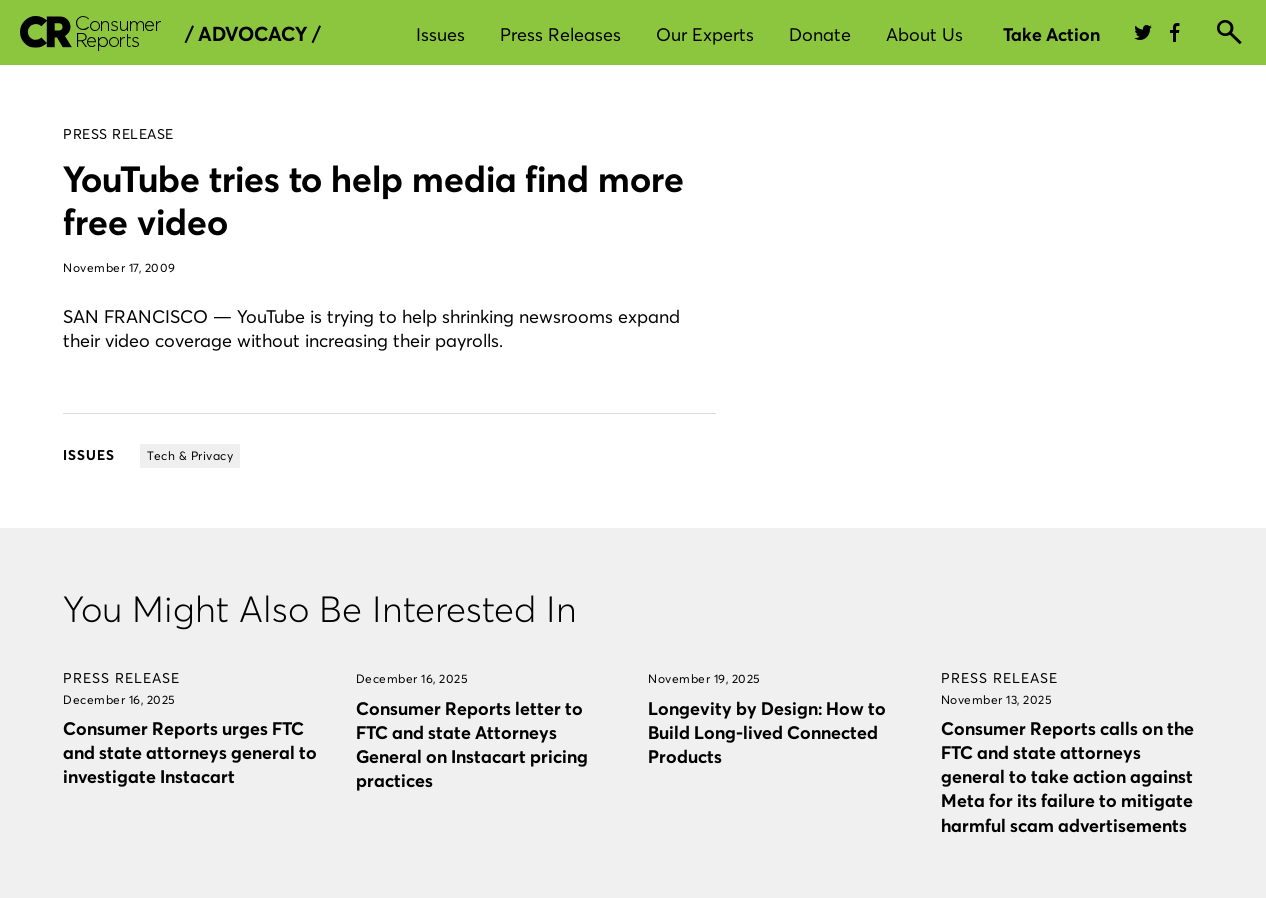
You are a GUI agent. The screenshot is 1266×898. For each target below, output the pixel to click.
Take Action (1051, 34)
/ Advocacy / (252, 34)
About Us (924, 34)
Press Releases (560, 34)
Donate (820, 34)
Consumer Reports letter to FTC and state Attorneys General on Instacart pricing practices (472, 744)
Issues (440, 34)
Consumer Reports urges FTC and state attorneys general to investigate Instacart (190, 752)
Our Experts (705, 34)
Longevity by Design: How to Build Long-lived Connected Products (767, 732)
